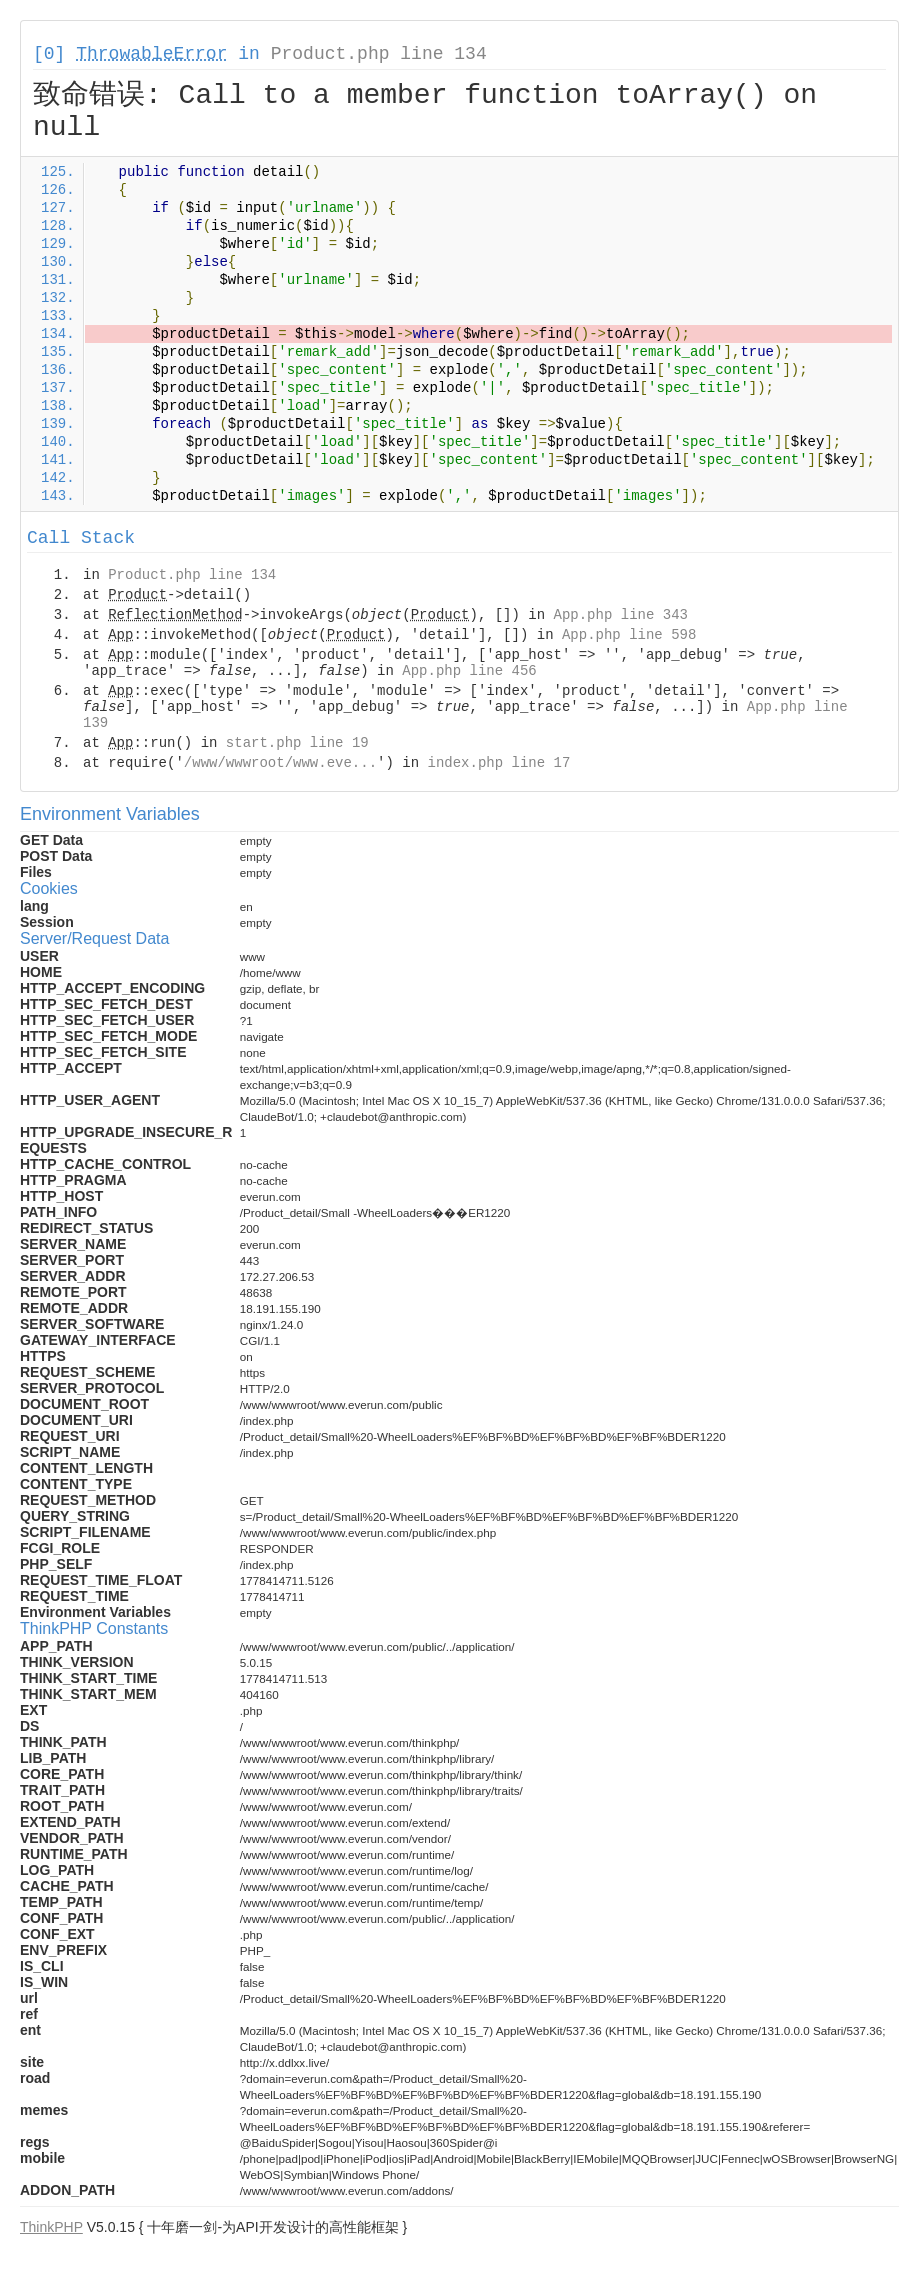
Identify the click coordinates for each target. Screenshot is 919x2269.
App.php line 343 (621, 615)
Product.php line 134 (379, 54)
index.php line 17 (498, 763)
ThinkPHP (51, 2227)
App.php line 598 (629, 635)
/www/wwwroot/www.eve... (280, 763)
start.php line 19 (297, 743)
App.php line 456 (469, 671)
